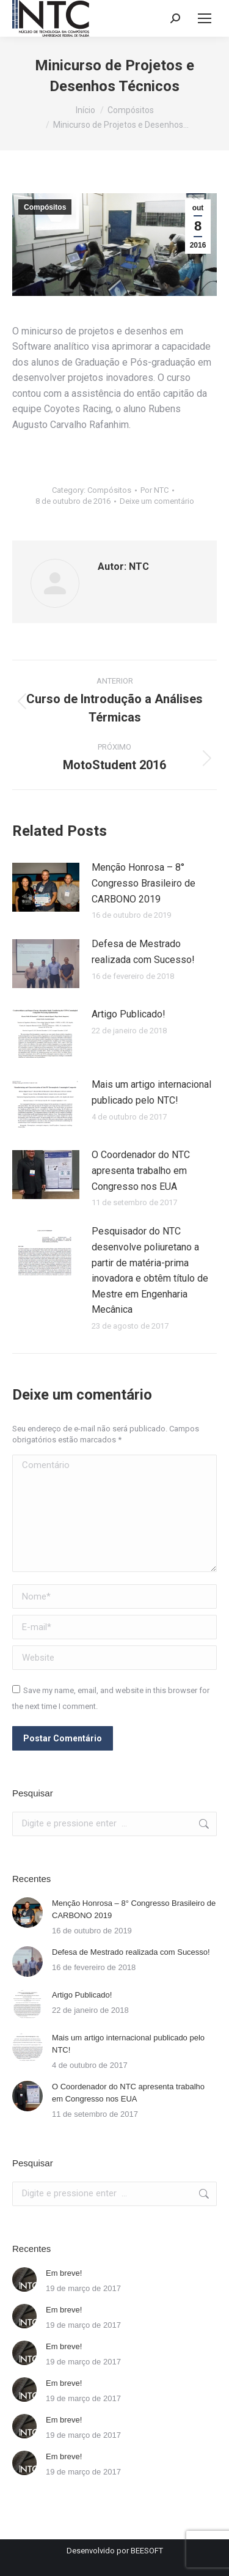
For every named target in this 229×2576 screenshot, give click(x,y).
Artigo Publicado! (128, 1014)
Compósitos (45, 207)
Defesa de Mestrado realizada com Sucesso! (143, 951)
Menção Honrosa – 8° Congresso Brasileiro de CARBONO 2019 (143, 883)
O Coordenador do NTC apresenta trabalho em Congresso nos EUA (141, 1170)
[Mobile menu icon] (204, 18)
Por (154, 490)
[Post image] (45, 887)
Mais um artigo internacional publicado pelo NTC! (151, 1092)
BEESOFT (147, 2550)
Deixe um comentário (157, 501)
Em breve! (64, 2273)
